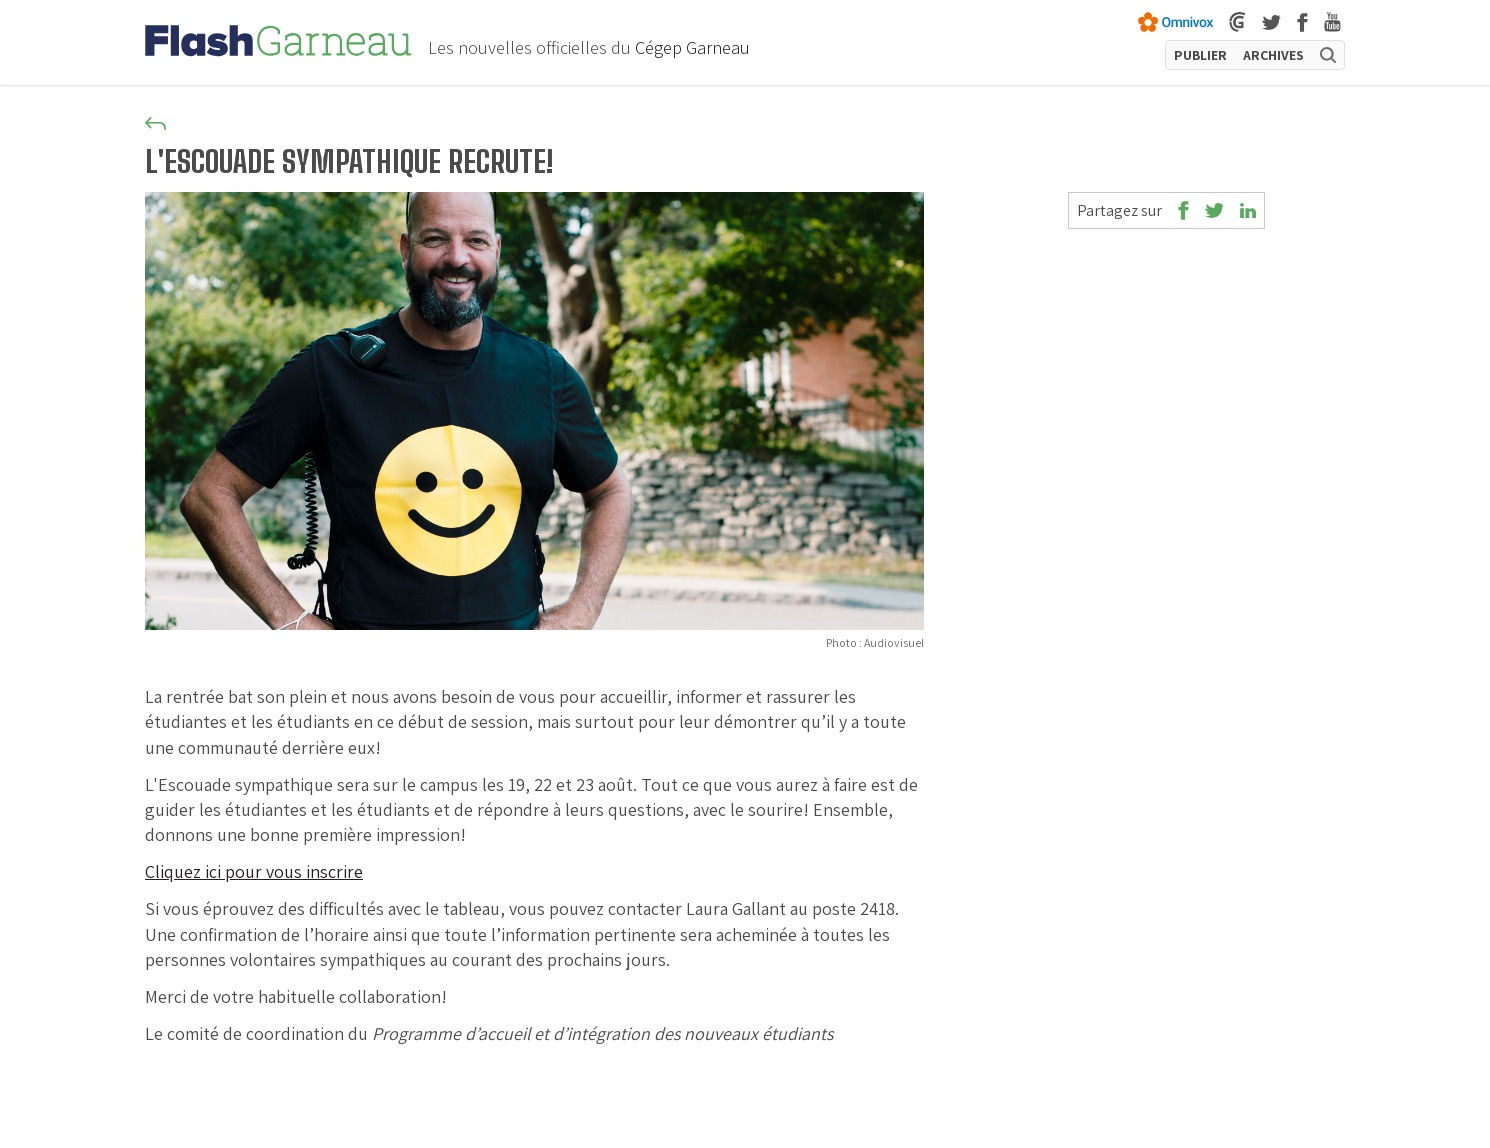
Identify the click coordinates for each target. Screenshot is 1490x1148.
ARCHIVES (1273, 55)
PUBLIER (1200, 55)
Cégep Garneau (692, 47)
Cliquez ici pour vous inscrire (254, 871)
